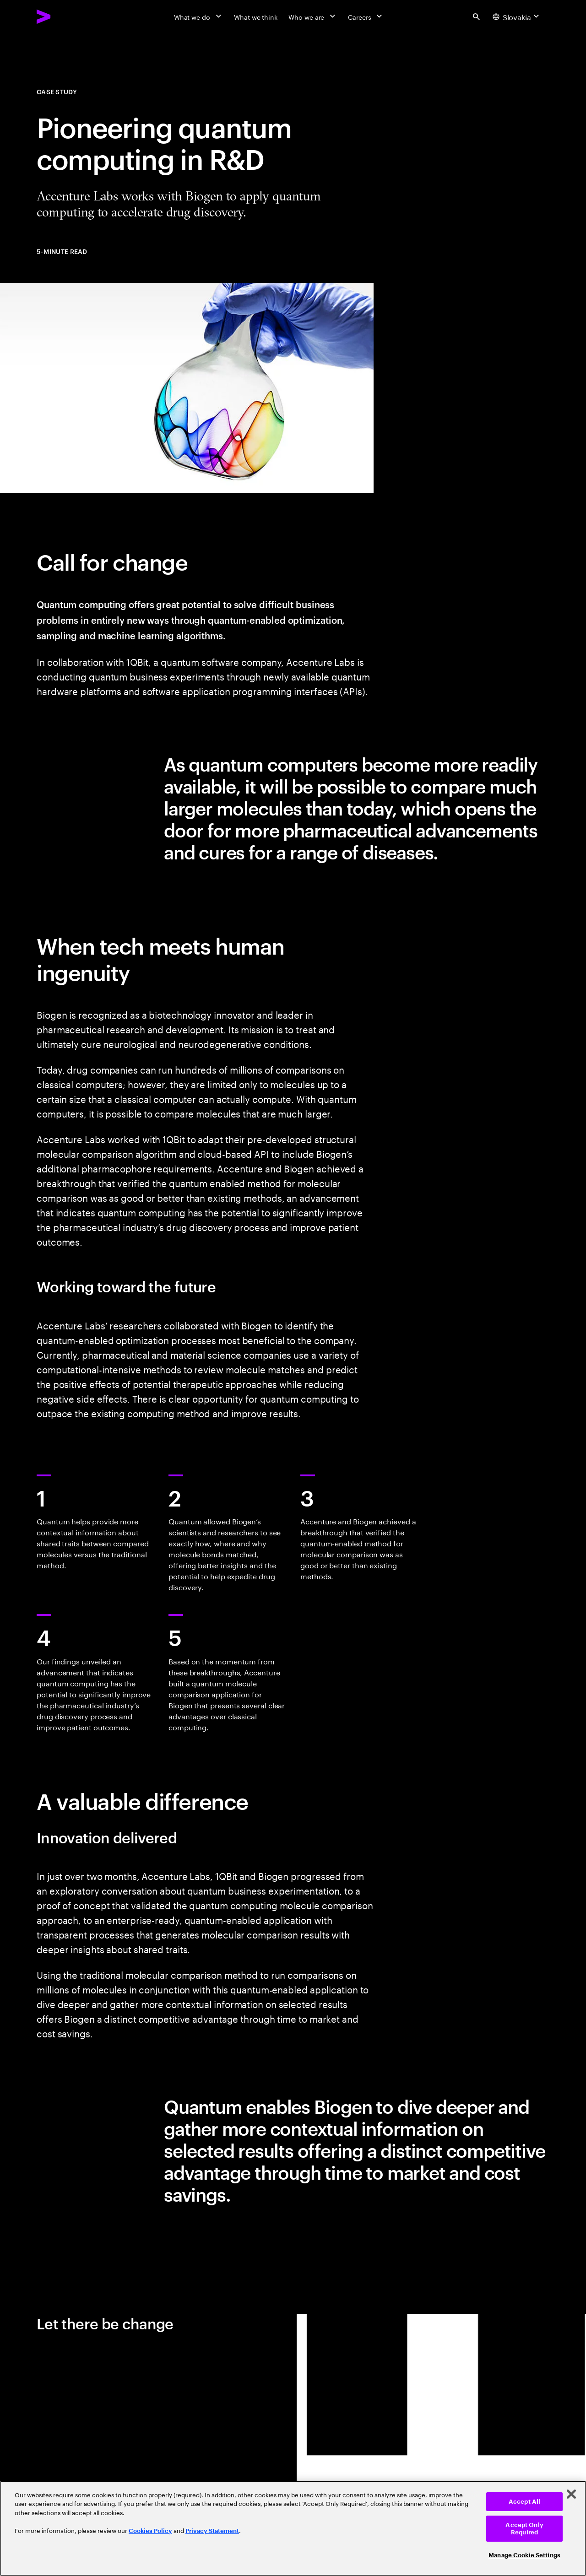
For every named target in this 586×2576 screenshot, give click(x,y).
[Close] (571, 2494)
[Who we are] (313, 16)
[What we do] (198, 16)
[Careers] (366, 16)
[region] (293, 2528)
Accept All (524, 2502)
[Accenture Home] (64, 16)
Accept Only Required (524, 2528)
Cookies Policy (150, 2531)
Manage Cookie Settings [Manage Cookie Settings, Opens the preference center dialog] (524, 2555)
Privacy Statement (212, 2531)
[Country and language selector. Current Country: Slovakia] (517, 16)
